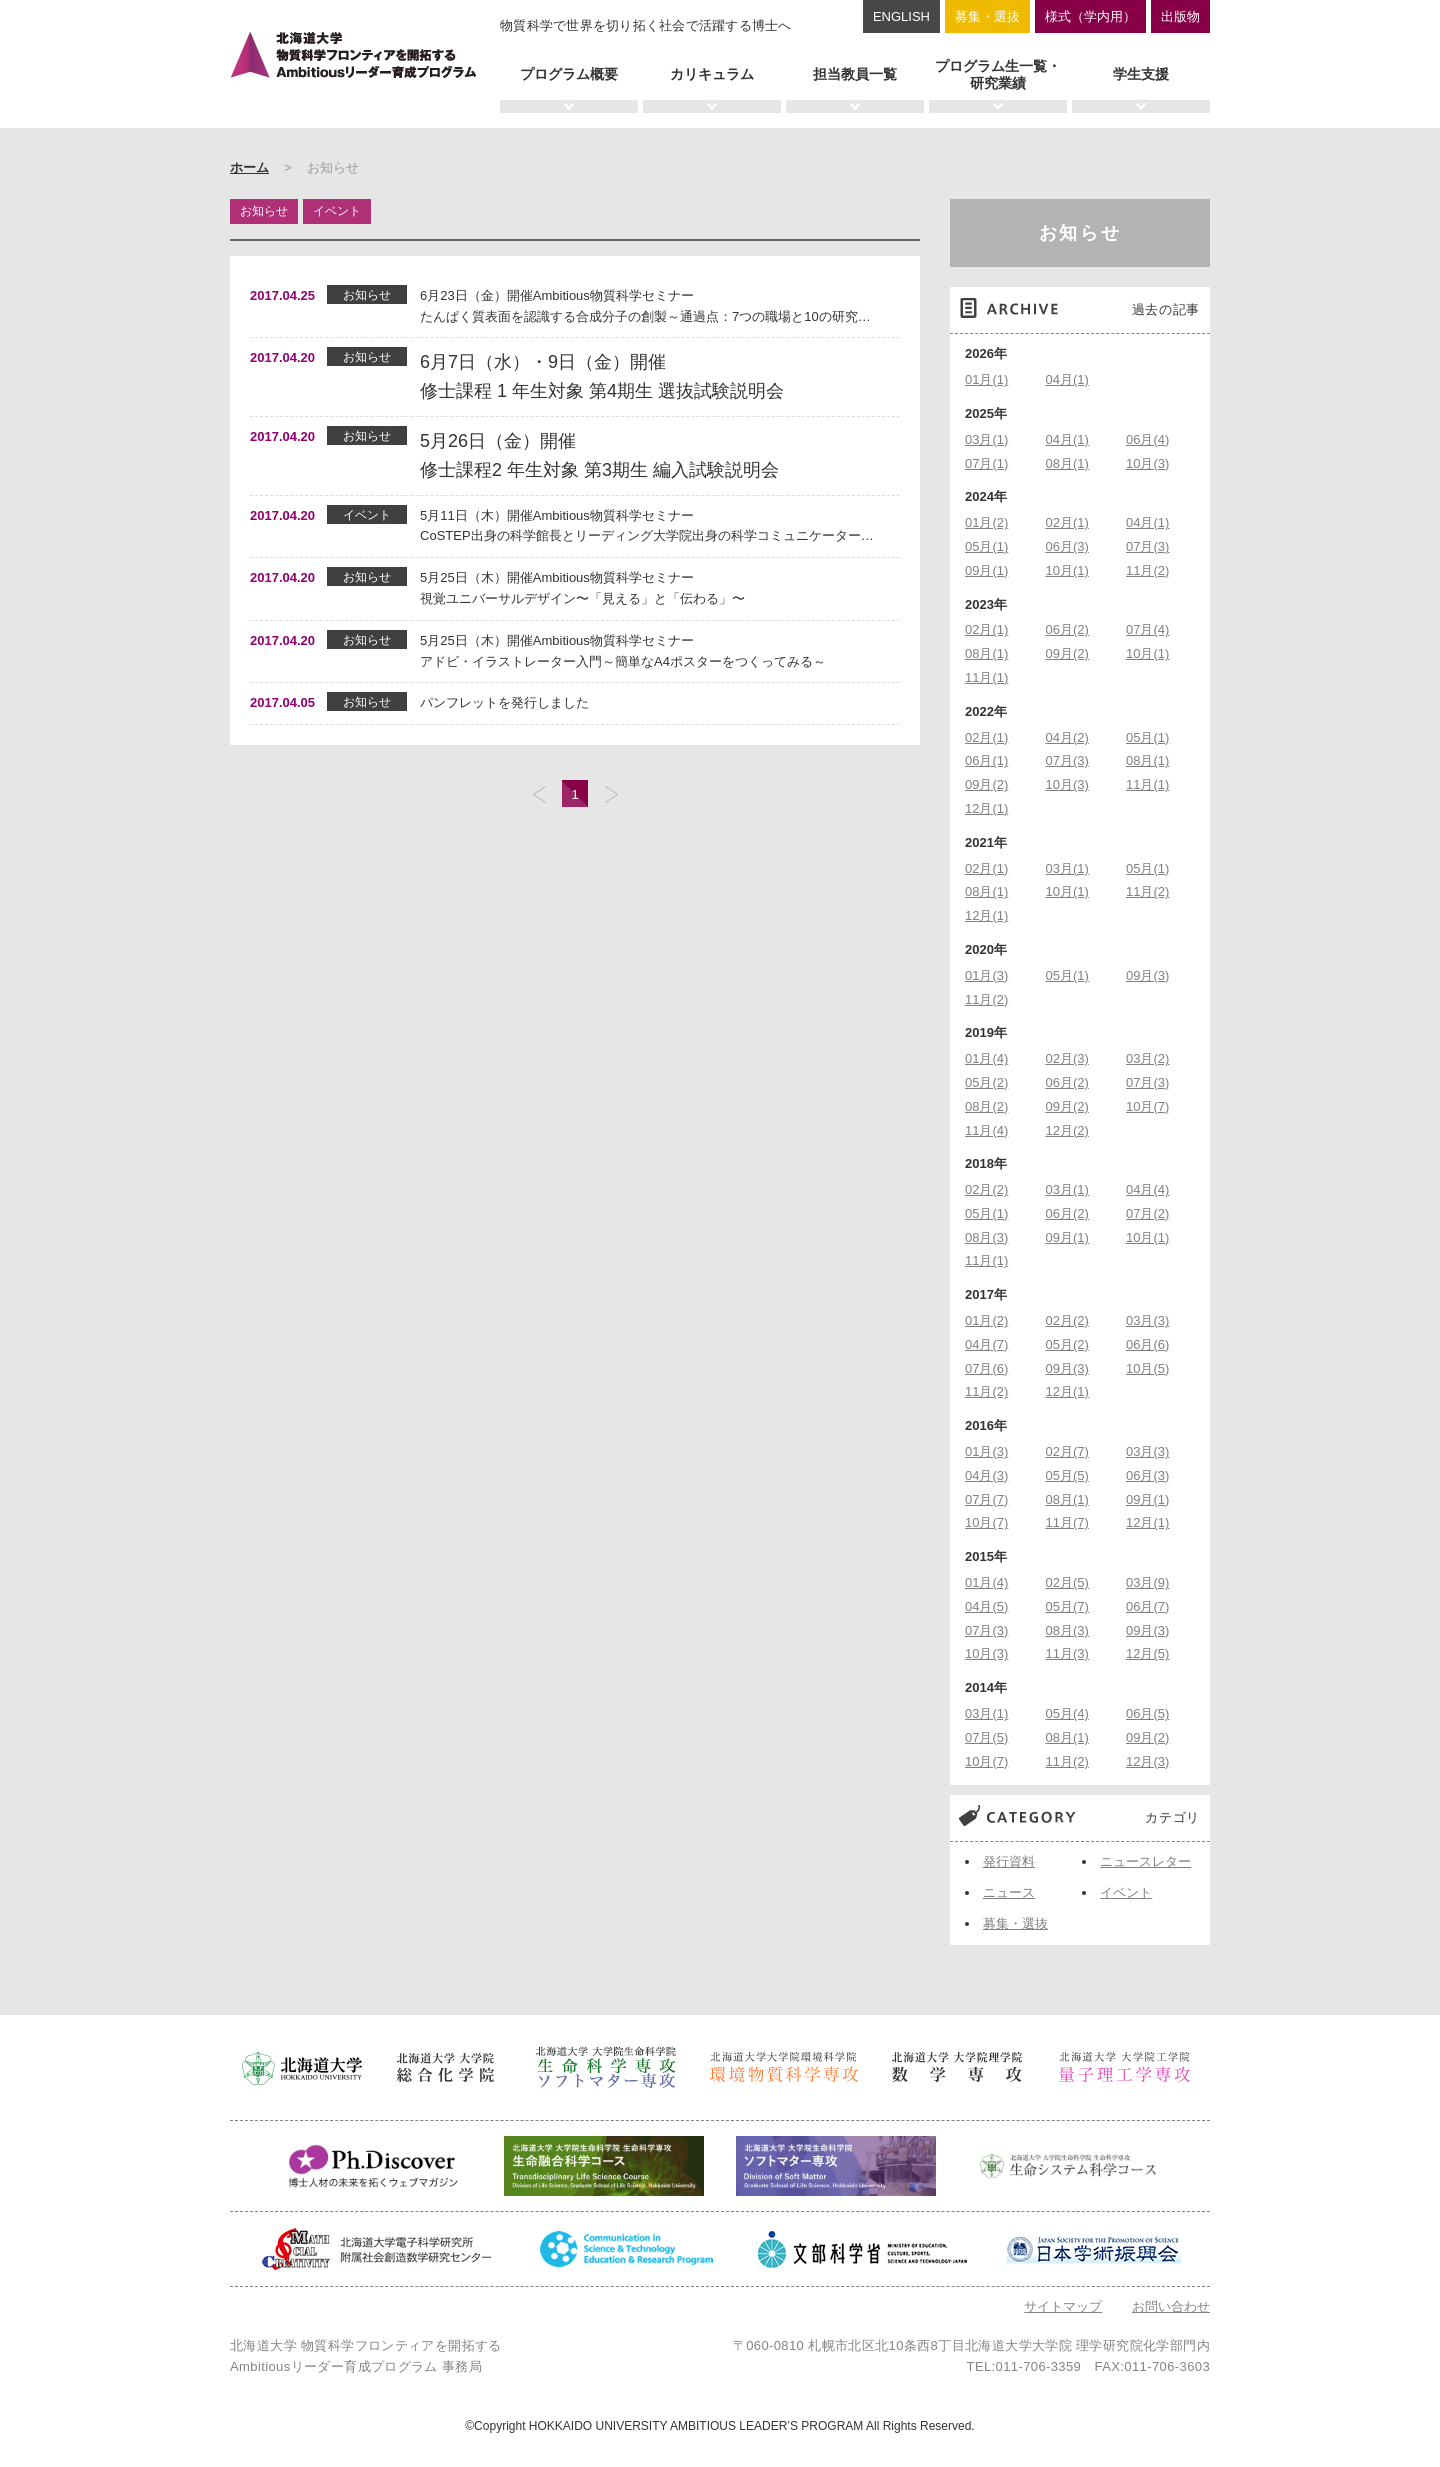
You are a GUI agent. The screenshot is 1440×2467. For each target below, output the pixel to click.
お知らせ (1080, 233)
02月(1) (1067, 522)
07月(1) (986, 463)
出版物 (1180, 16)
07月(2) (1147, 1213)
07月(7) (986, 1499)
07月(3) (1147, 546)
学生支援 (1141, 74)
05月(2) (986, 1082)
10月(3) (1147, 463)
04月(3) (986, 1475)
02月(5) (1067, 1582)
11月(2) (1147, 570)
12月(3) (1147, 1761)
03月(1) (986, 439)
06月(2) (1067, 629)
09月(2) (1067, 653)
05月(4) (1067, 1713)
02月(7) (1067, 1451)
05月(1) (986, 546)
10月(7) (1147, 1106)
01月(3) (986, 975)
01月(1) (986, 379)
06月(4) (1147, 439)
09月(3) (1147, 975)
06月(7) (1147, 1606)
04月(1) (1067, 379)
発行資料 (1009, 1861)
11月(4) (986, 1130)
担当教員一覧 (855, 74)
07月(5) (986, 1737)
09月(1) (986, 570)
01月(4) (986, 1058)
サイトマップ (1063, 2306)
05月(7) (1067, 1606)
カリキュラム (712, 74)
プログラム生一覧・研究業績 (998, 74)
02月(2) (986, 1189)
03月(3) (1147, 1320)
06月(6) (1147, 1344)
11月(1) (986, 677)
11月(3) (1067, 1653)
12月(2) (1067, 1130)
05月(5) (1067, 1475)
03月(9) (1147, 1582)
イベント (1126, 1892)
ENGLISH (901, 16)
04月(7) (986, 1344)
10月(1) (1067, 570)
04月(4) (1147, 1189)
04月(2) (1067, 737)
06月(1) (986, 760)
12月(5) (1147, 1653)
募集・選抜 (987, 16)
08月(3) (986, 1237)
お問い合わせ (1171, 2306)
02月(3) (1067, 1058)
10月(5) (1147, 1368)
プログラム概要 (569, 74)
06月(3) (1067, 546)
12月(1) (986, 808)
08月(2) (986, 1106)
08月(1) (1067, 463)
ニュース (1009, 1892)
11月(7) (1067, 1522)
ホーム (249, 167)
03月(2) (1147, 1058)
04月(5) (986, 1606)
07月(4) (1147, 629)
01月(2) (986, 522)
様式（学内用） (1090, 16)
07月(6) (986, 1368)
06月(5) (1147, 1713)
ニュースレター (1145, 1861)
